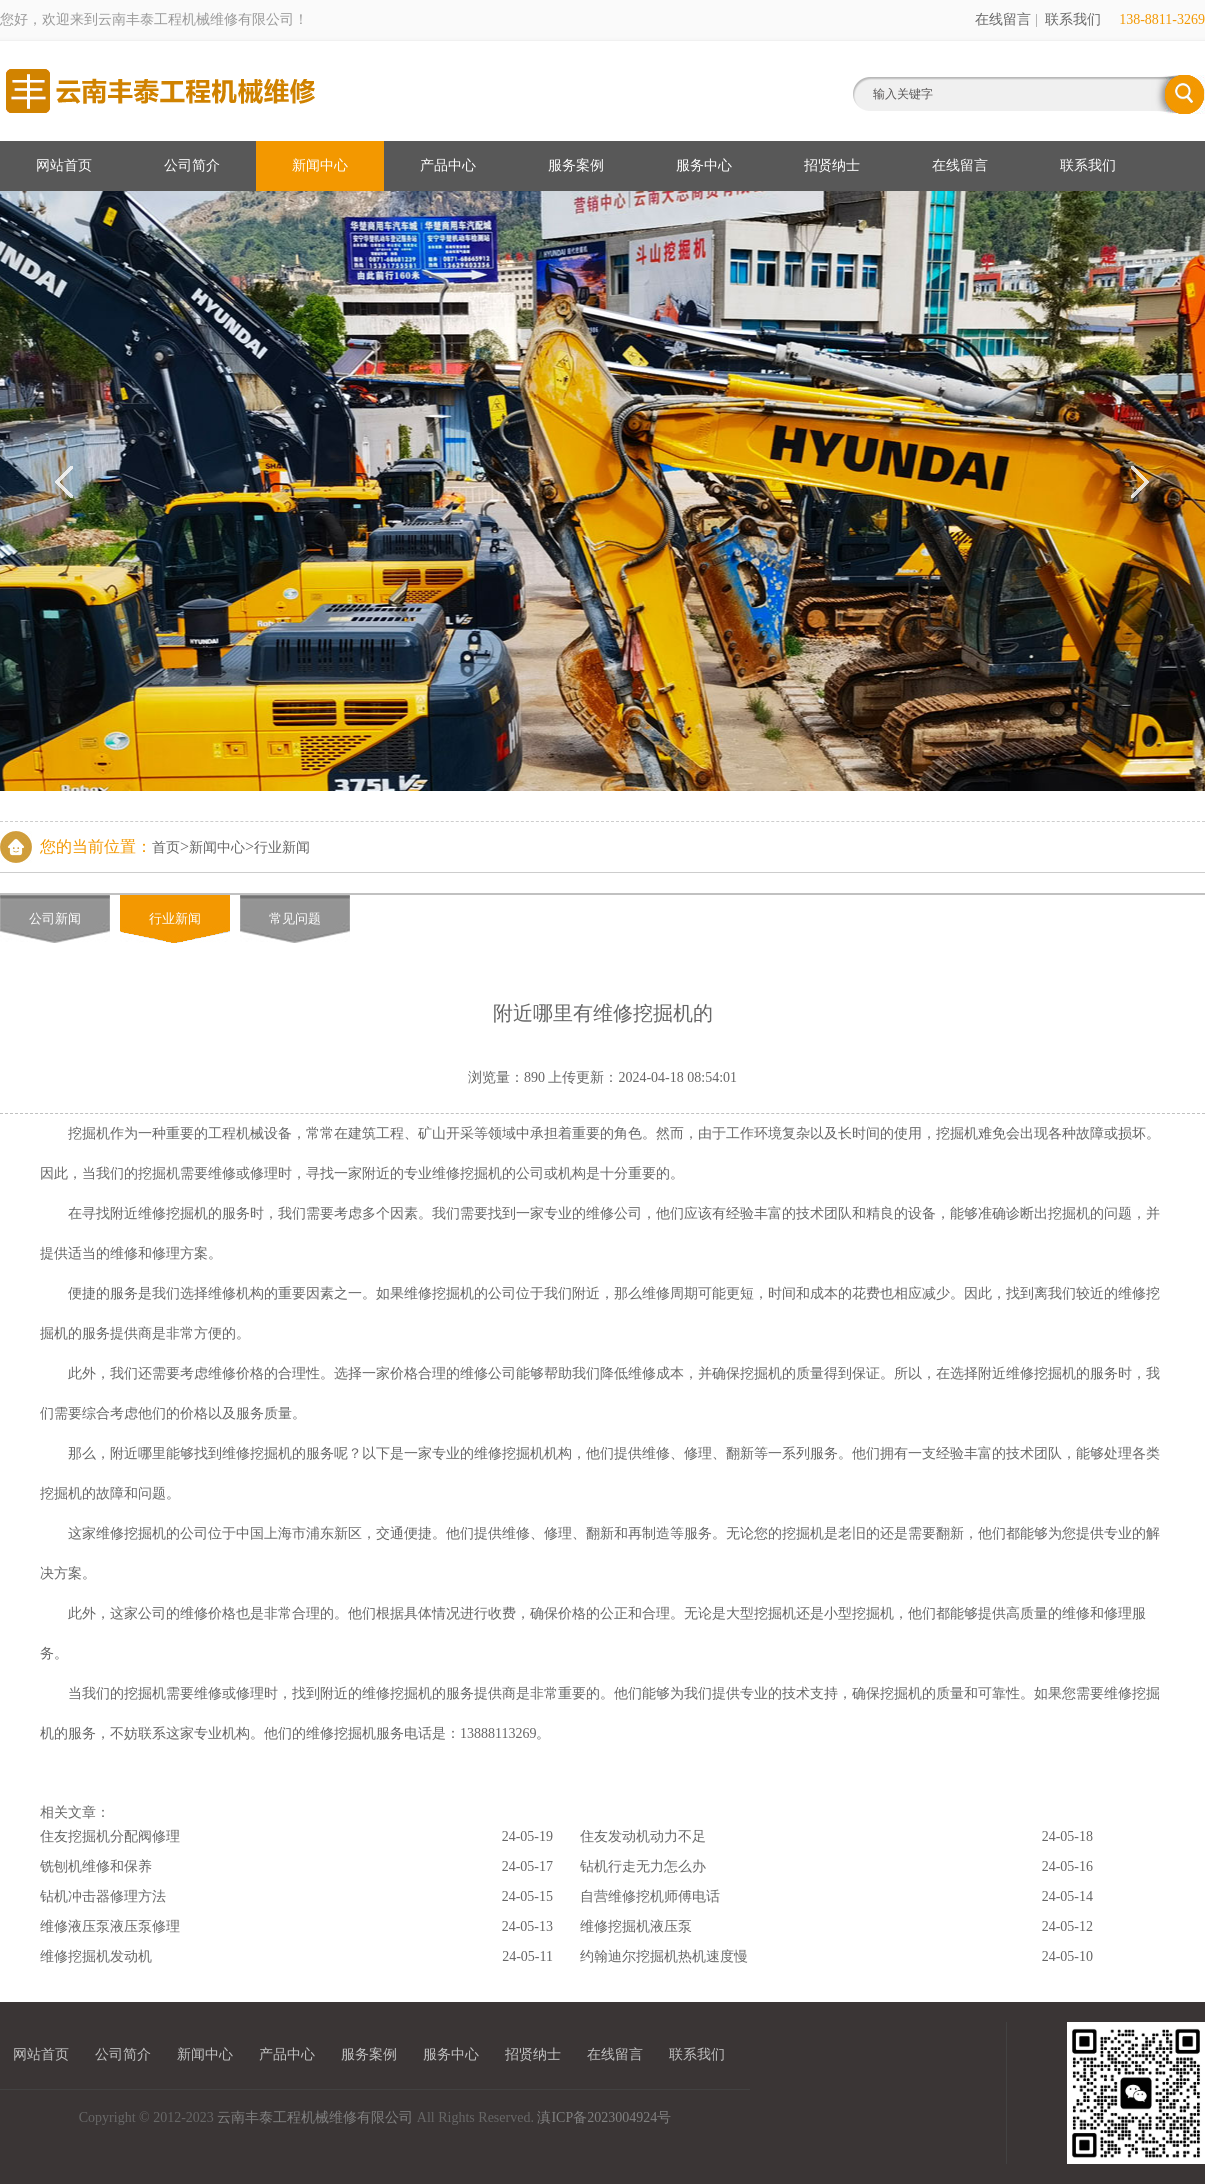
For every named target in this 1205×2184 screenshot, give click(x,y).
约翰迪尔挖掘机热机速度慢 (664, 1956)
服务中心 (704, 165)
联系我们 (1073, 19)
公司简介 (192, 165)
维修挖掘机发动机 (96, 1956)
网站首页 (64, 165)
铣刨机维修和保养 (96, 1866)
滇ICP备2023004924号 (604, 2117)
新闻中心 (320, 165)
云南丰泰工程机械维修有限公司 (315, 2117)
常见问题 (295, 918)
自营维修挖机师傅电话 (650, 1896)
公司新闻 (55, 918)
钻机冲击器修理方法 (103, 1896)
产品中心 (448, 165)
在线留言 (1003, 19)
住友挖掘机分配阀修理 (110, 1836)
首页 (166, 847)
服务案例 (576, 165)
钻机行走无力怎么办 (643, 1866)
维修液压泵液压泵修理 (110, 1926)
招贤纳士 (832, 165)
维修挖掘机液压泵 (636, 1926)
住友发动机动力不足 (643, 1836)
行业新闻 (282, 847)
